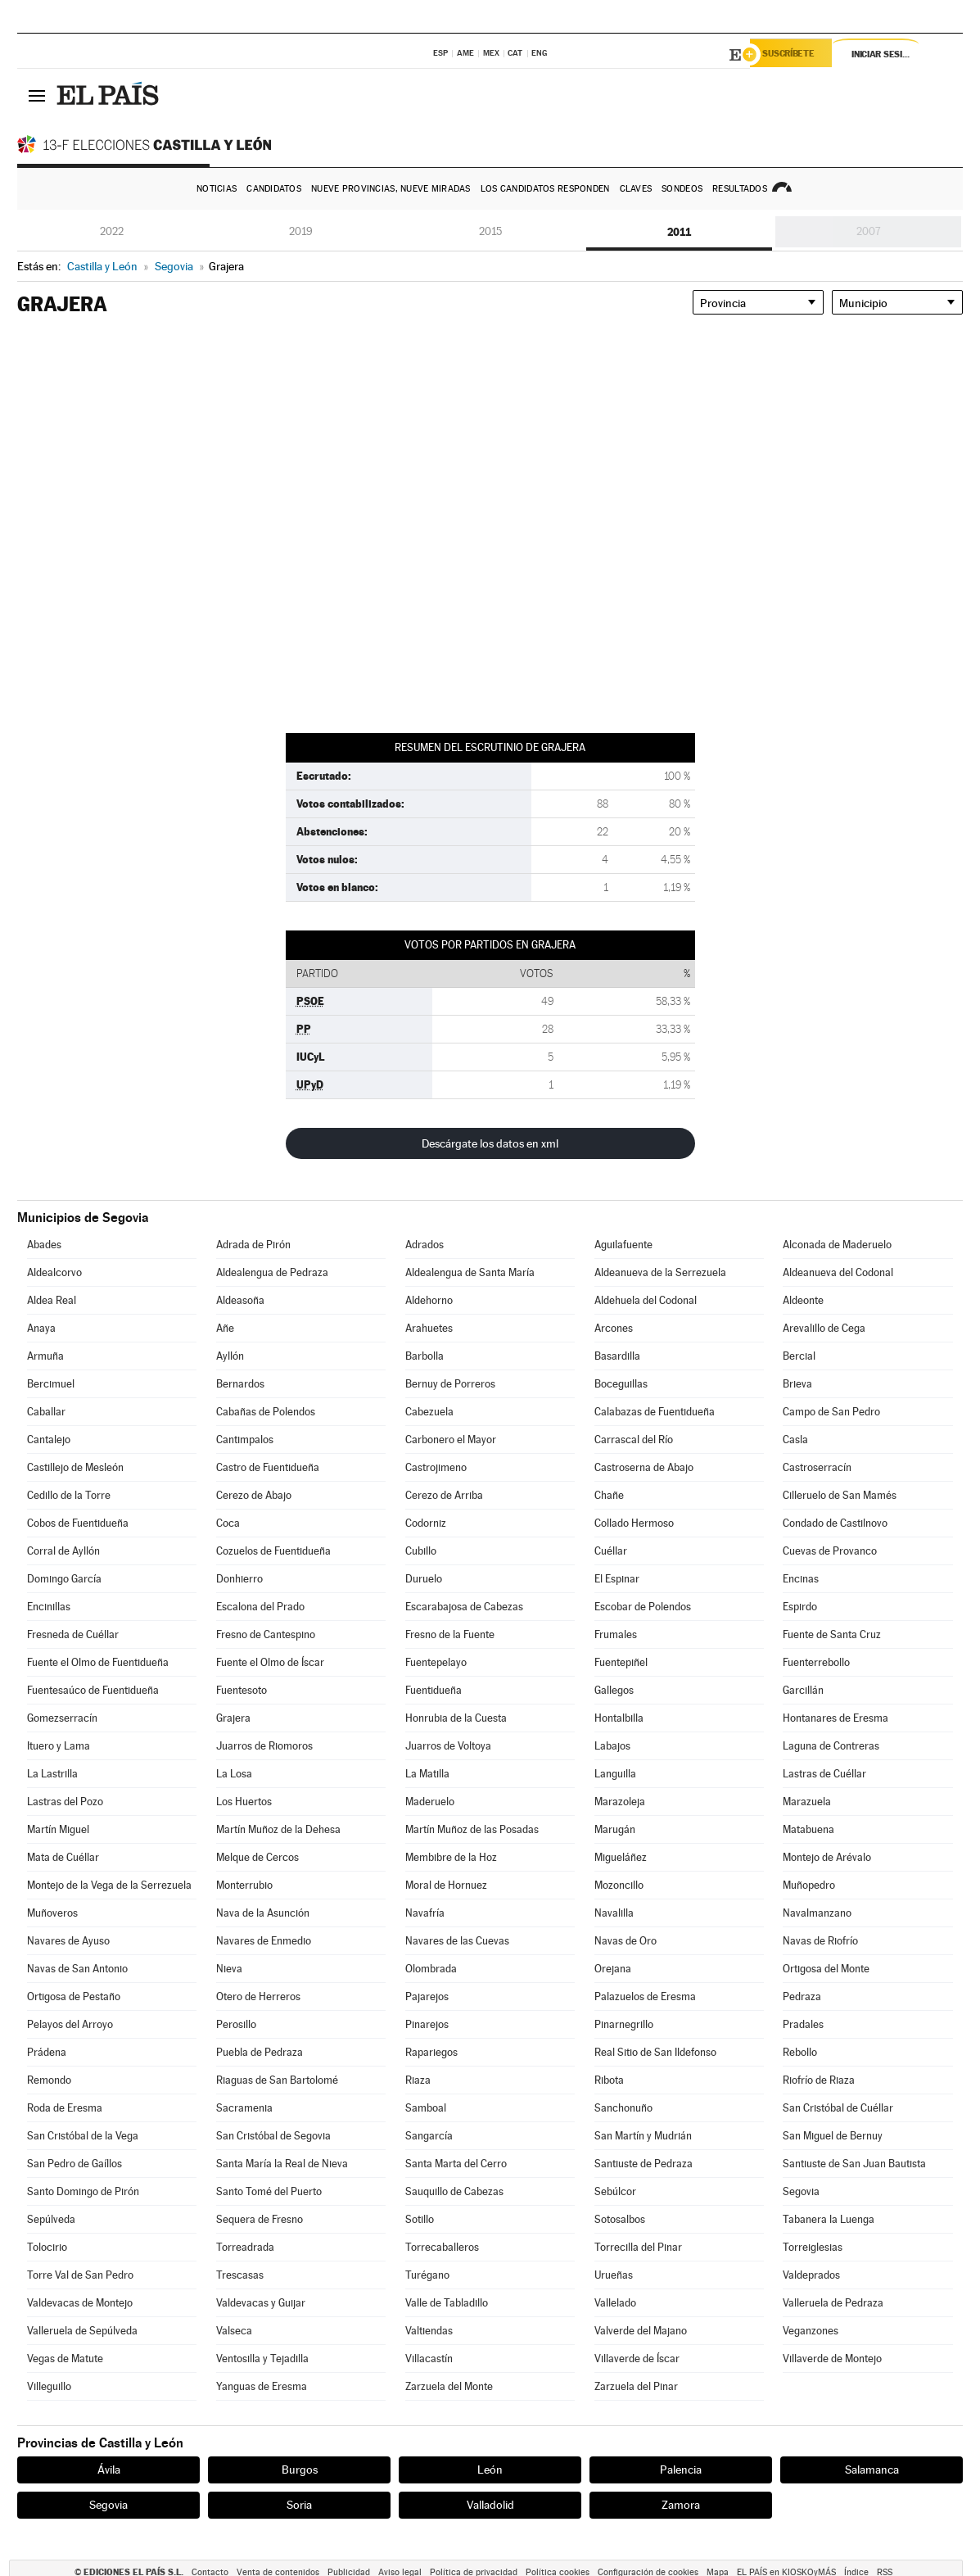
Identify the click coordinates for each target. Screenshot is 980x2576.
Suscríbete (796, 55)
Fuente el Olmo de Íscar (270, 1662)
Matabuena (808, 1829)
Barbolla (424, 1356)
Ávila (108, 2469)
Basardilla (617, 1356)
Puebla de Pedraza (259, 2052)
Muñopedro (809, 1885)
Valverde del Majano (640, 2331)
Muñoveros (52, 1913)
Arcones (613, 1328)
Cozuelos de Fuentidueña (273, 1551)
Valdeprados (811, 2275)
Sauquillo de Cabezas (454, 2191)
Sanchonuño (623, 2108)
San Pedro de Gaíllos (74, 2163)
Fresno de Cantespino (265, 1634)
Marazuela (807, 1801)
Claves (636, 188)
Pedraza (802, 1996)
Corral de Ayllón (63, 1551)
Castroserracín (817, 1467)
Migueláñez (620, 1857)
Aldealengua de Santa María (470, 1272)
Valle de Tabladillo (446, 2303)
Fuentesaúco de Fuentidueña (93, 1690)
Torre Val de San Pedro (80, 2275)
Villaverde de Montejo (832, 2358)
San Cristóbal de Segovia (273, 2136)
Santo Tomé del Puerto (269, 2191)
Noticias (216, 188)
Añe (225, 1328)
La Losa (234, 1774)
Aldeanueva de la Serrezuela (660, 1272)
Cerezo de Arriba (444, 1495)
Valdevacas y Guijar (260, 2303)
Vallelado (615, 2303)
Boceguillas (621, 1384)
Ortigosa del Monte (826, 1969)
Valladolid (490, 2504)
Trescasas (240, 2275)
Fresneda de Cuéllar (73, 1634)
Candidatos (273, 188)
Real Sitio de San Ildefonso (655, 2052)
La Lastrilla (52, 1774)
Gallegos (614, 1690)
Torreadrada (245, 2247)
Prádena (46, 2052)
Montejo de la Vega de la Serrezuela (109, 1885)
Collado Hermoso (634, 1523)
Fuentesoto (241, 1690)
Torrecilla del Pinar (638, 2247)
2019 (301, 231)
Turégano (427, 2275)
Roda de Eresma (64, 2108)
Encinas (801, 1579)
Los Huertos (244, 1801)
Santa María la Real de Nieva (282, 2163)
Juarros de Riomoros (264, 1746)
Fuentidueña (433, 1690)
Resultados (739, 188)
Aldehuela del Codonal (645, 1300)
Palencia (681, 2469)
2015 (490, 231)
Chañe (609, 1495)
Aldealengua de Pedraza (272, 1272)
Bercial (799, 1356)
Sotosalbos (619, 2219)
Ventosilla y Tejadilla (262, 2358)
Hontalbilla (619, 1718)
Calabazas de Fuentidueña (654, 1412)
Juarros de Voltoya (448, 1746)
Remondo (49, 2080)
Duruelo (423, 1579)
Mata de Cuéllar (63, 1857)
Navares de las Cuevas (457, 1941)
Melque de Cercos (257, 1857)
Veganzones (810, 2331)
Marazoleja (619, 1801)
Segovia (801, 2191)
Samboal (425, 2108)
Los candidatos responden (545, 188)
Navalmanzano (817, 1913)
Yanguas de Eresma (261, 2386)
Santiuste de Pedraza (643, 2163)
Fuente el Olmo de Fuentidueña (98, 1662)
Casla (795, 1439)
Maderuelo (429, 1801)
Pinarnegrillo (623, 2024)
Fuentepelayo (436, 1662)
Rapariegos (431, 2052)
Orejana (612, 1969)
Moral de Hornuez (446, 1885)
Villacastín (429, 2358)
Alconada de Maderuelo (837, 1244)
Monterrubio (244, 1885)
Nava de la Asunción (262, 1913)
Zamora (681, 2504)
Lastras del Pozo (65, 1801)
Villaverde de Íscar (637, 2358)
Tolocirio (47, 2247)
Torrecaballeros (442, 2247)
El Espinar (616, 1579)
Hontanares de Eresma (835, 1718)
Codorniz (425, 1523)
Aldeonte (803, 1300)
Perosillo (236, 2024)
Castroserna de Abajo (643, 1467)
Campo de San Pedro (831, 1412)
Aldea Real (51, 1300)
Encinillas (48, 1606)
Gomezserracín (62, 1718)
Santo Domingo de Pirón (83, 2191)
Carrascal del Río (633, 1439)
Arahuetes (429, 1328)
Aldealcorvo (54, 1272)
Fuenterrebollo (816, 1662)
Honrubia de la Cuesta (456, 1718)
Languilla (615, 1774)
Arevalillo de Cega (824, 1328)
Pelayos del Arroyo (70, 2024)
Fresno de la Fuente (450, 1634)
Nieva (229, 1969)
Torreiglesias (812, 2247)
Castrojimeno (436, 1467)
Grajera (233, 1718)
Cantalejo (48, 1439)
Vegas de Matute (65, 2358)
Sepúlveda (51, 2219)
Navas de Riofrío (820, 1941)
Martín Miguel (58, 1829)
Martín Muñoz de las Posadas (472, 1829)
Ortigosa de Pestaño (73, 1996)
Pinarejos (427, 2024)
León (490, 2469)
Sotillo (419, 2219)
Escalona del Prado (260, 1606)
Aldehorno (429, 1300)
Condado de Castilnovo (835, 1523)
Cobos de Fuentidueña (78, 1523)
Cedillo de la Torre (69, 1495)
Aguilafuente (623, 1244)
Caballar (46, 1412)
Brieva (797, 1384)
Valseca (234, 2331)
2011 (679, 231)
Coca (228, 1523)
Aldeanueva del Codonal (838, 1272)
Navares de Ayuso (68, 1941)
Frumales (615, 1634)
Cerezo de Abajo (253, 1495)
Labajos (612, 1746)
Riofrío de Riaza (819, 2080)
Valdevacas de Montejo (80, 2303)
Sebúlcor (615, 2191)
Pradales (803, 2024)
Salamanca (872, 2469)
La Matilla (427, 1774)
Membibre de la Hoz (451, 1857)
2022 (112, 231)
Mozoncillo (619, 1885)
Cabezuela (429, 1412)
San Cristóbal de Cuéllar (838, 2108)
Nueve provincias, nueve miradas (391, 188)
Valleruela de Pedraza (833, 2303)
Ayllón (230, 1356)
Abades (44, 1244)
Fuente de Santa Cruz (832, 1634)
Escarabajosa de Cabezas (464, 1606)
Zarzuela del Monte (449, 2386)
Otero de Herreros (258, 1996)
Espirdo (800, 1606)
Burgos (300, 2469)
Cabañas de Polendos (265, 1412)
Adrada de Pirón (253, 1244)
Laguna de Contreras (831, 1746)
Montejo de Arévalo (827, 1857)
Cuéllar (610, 1551)
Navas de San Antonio (77, 1969)
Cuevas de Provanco (830, 1551)
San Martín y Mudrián (643, 2136)
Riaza (418, 2080)
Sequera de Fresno (259, 2219)
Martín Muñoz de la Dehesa (278, 1829)
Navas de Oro (625, 1941)
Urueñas (613, 2275)
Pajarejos (427, 1996)
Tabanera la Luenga (828, 2219)
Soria (299, 2504)
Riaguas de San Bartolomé (277, 2080)
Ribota (609, 2080)
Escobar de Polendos (642, 1606)
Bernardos (240, 1384)
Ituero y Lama (58, 1746)
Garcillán (803, 1690)
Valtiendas (429, 2331)
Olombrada (431, 1969)
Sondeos (682, 188)
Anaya (41, 1328)
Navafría (425, 1913)
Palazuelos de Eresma (645, 1996)
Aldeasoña (240, 1300)
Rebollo (800, 2052)
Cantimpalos (244, 1439)
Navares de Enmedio (263, 1941)
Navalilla (614, 1913)
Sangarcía (429, 2136)
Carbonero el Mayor (450, 1439)
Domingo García (64, 1579)
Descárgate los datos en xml (490, 1143)
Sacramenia (244, 2108)
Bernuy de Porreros (450, 1384)
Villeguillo (49, 2386)
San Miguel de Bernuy (833, 2136)
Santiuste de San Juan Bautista (854, 2163)
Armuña (45, 1356)
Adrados (424, 1244)
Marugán (614, 1829)
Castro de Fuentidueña (267, 1467)
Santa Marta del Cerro (456, 2163)
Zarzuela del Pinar (636, 2386)
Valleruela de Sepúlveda (82, 2331)
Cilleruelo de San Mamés (839, 1495)
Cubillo (420, 1551)
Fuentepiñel (621, 1662)
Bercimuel (51, 1384)
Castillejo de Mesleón (75, 1467)
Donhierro (239, 1579)
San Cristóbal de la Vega (82, 2136)
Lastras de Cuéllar (824, 1774)
